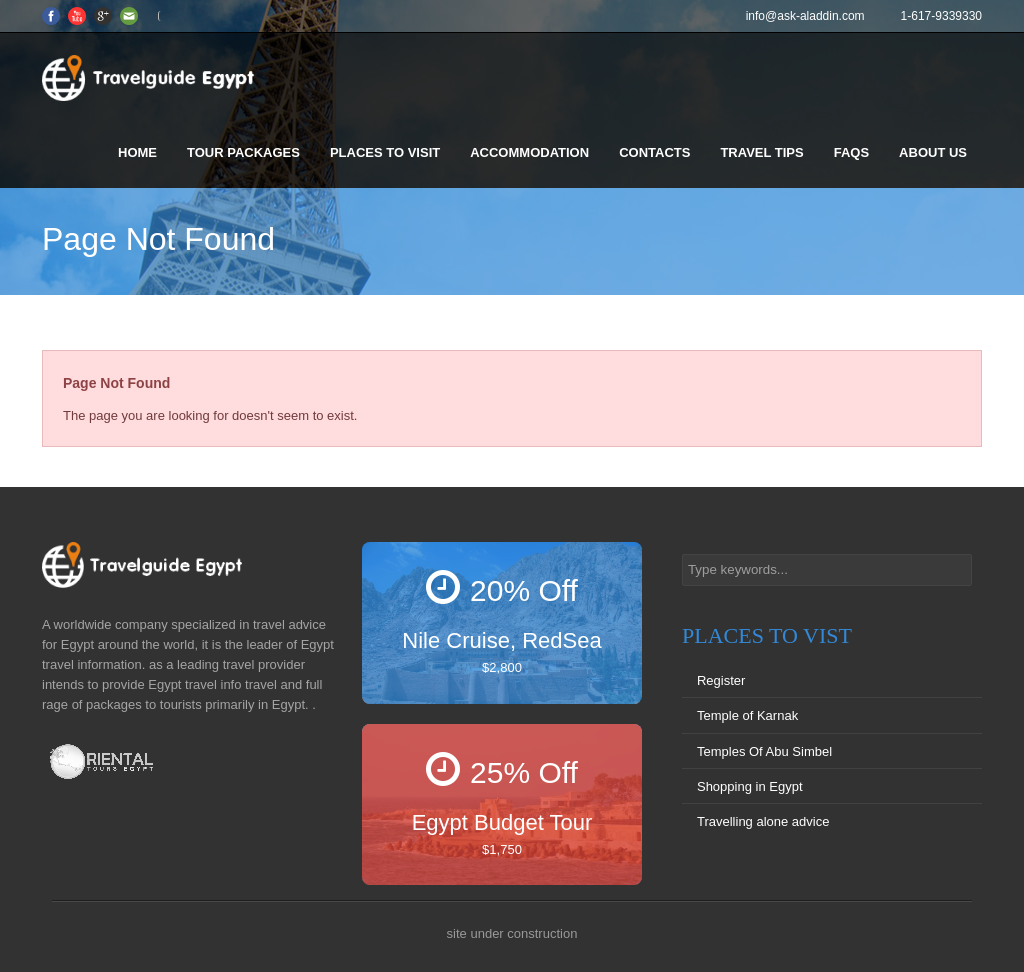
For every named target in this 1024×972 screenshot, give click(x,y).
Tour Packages (243, 152)
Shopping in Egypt (750, 786)
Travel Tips (761, 152)
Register (721, 680)
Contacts (654, 152)
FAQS (851, 152)
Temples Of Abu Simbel (764, 751)
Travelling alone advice (763, 821)
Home (137, 152)
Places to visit (385, 152)
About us (933, 152)
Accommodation (529, 152)
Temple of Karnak (747, 715)
